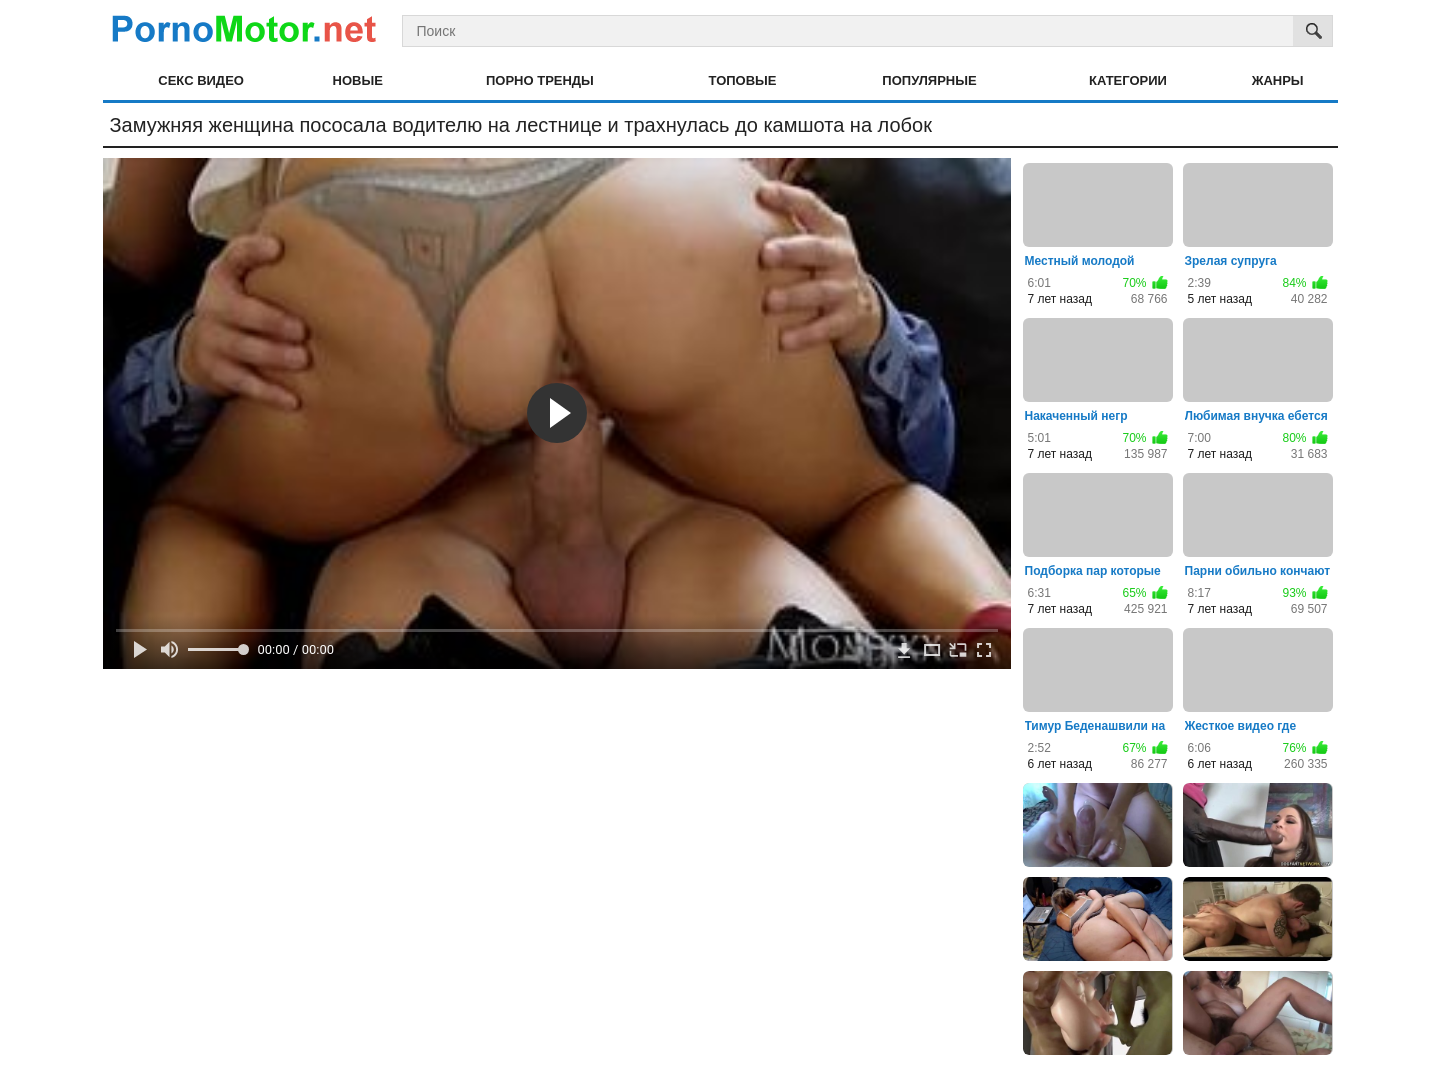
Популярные (929, 80)
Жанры (1278, 80)
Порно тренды (540, 80)
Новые (358, 80)
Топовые (743, 80)
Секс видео (201, 80)
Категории (1128, 80)
